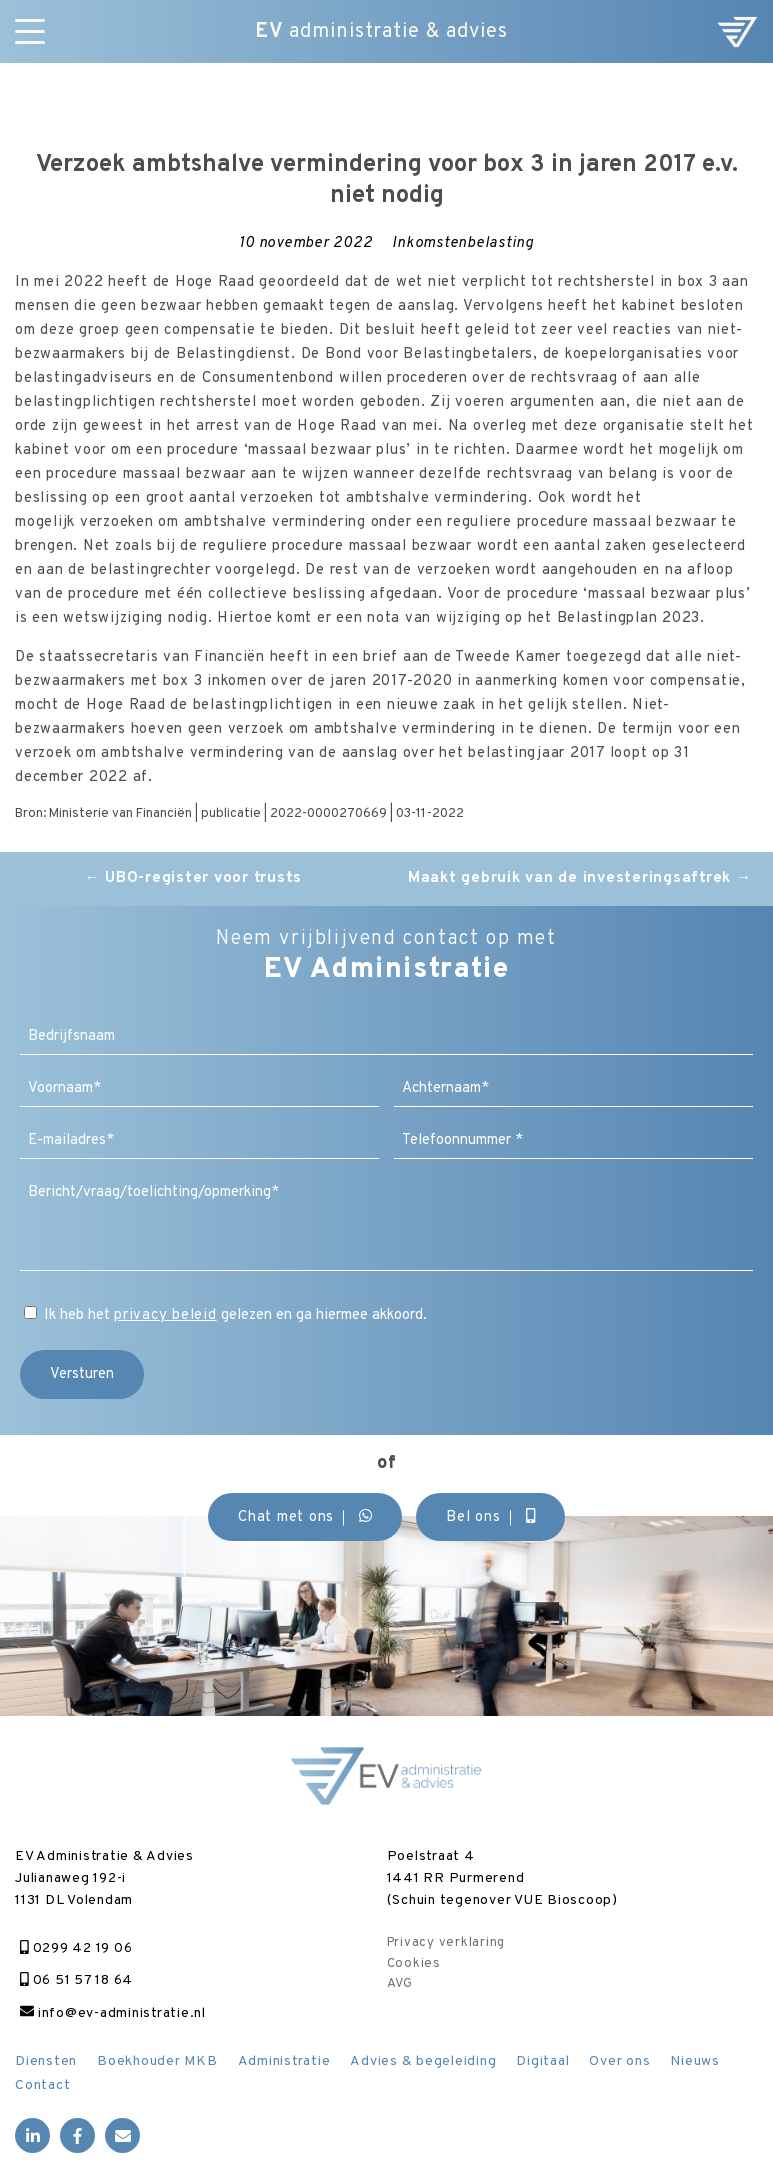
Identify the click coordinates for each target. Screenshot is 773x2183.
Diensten (46, 2061)
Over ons (619, 2061)
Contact (42, 2085)
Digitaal (542, 2061)
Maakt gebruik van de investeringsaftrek (580, 878)
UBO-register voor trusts (194, 878)
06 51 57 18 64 (76, 1980)
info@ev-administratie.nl (113, 2013)
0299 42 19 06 (76, 1948)
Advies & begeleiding (423, 2061)
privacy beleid (165, 1315)
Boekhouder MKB (157, 2061)
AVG (400, 1984)
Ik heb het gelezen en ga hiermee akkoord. (235, 1315)
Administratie (284, 2061)
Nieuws (695, 2061)
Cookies (414, 1964)
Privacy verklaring (446, 1943)
